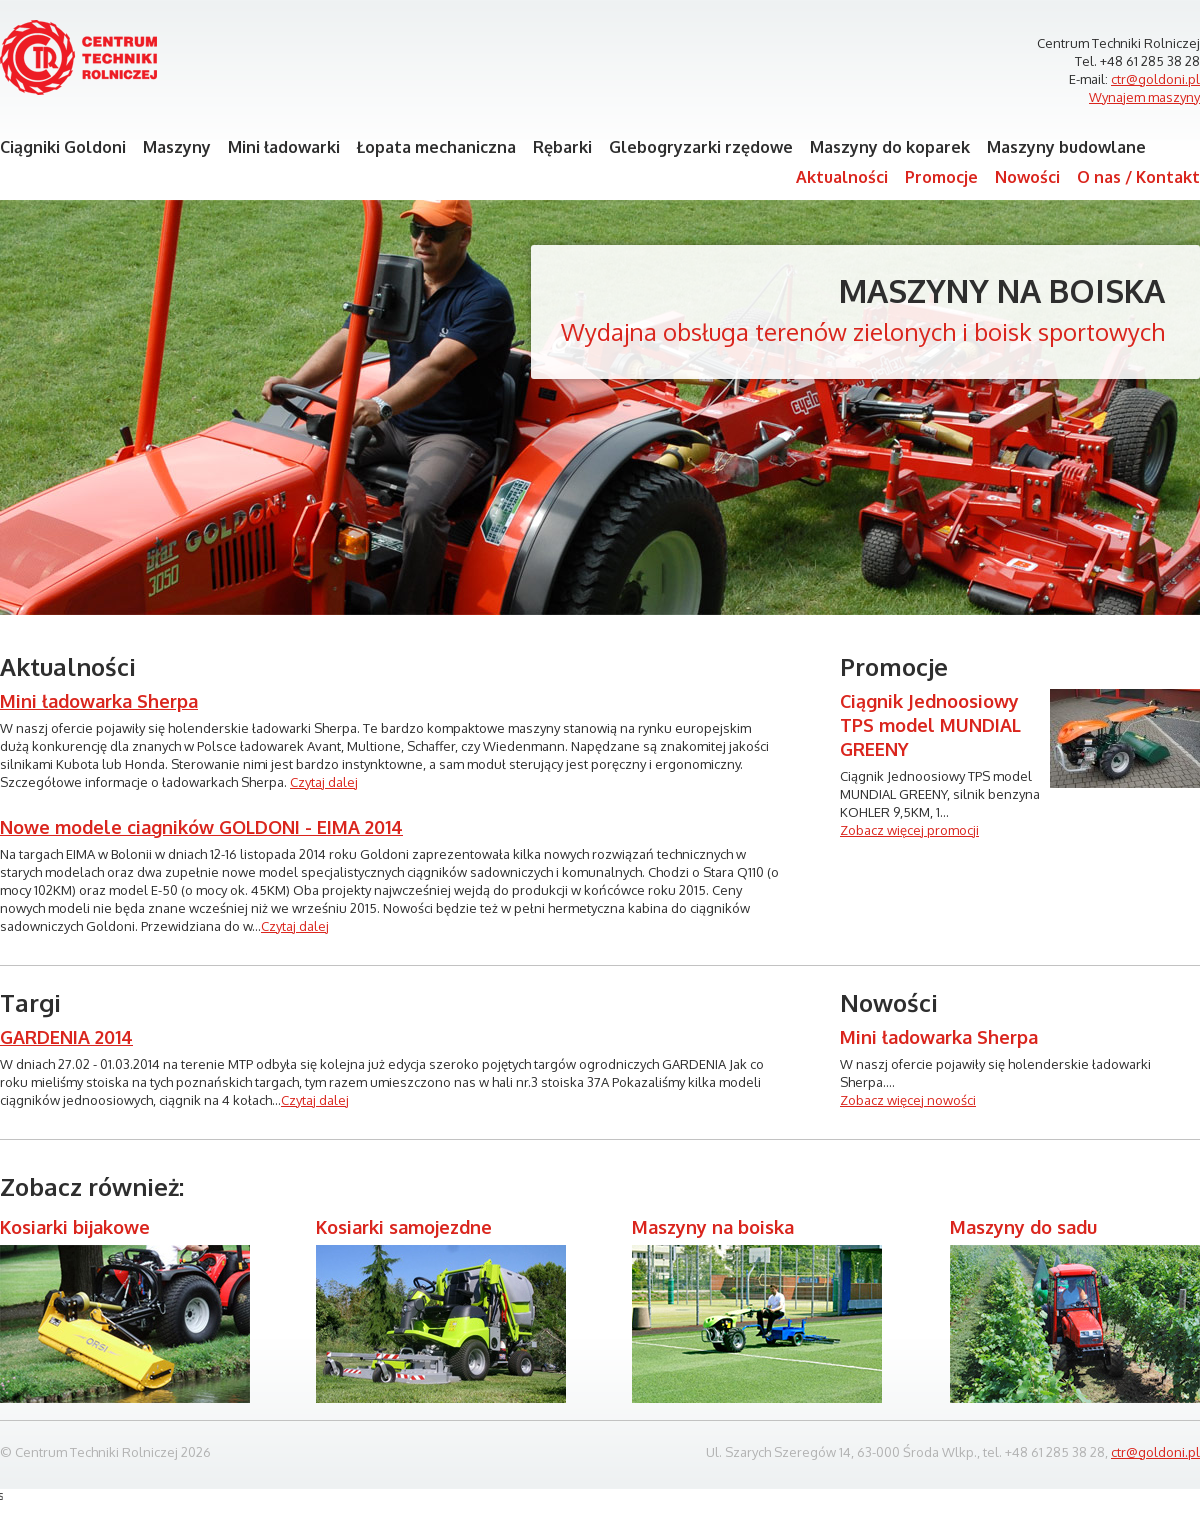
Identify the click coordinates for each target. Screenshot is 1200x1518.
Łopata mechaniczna (436, 147)
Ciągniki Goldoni (63, 147)
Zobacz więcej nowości (908, 1100)
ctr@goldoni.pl (1155, 79)
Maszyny (177, 147)
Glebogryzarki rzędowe (701, 147)
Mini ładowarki (284, 147)
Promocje (941, 177)
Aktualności (842, 177)
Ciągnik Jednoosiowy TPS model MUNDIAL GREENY (930, 725)
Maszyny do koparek (890, 147)
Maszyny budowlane (1066, 147)
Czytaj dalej (324, 782)
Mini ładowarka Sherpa (99, 701)
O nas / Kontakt (1138, 177)
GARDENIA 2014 (66, 1037)
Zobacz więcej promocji (909, 830)
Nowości (1027, 177)
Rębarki (562, 147)
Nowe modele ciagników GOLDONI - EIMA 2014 (201, 827)
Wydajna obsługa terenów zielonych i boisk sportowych (863, 331)
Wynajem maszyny (1144, 97)
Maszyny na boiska (1002, 290)
